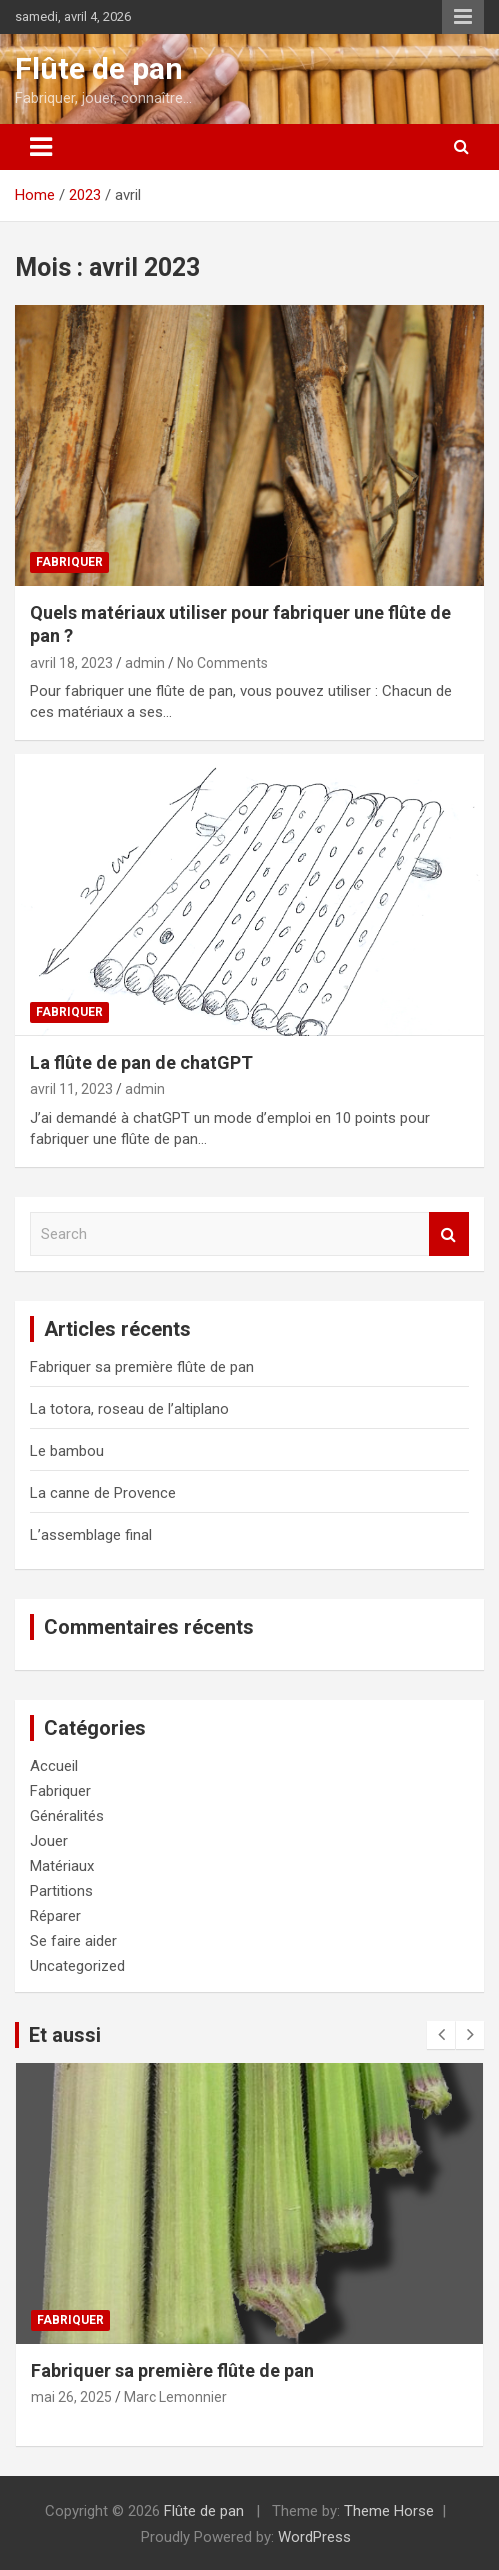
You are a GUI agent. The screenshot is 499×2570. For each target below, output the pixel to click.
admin (145, 663)
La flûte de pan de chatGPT (141, 1062)
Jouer (49, 1841)
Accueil (54, 1766)
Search (449, 1234)
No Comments (222, 663)
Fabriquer (69, 562)
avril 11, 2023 (71, 1089)
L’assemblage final (91, 1535)
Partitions (61, 1891)
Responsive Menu (463, 17)
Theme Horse (389, 2511)
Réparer (55, 1916)
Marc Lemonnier (175, 2397)
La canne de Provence (103, 1493)
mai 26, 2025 (71, 2397)
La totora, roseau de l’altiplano (129, 1409)
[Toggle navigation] (41, 147)
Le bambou (67, 1451)
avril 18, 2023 (71, 663)
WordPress (314, 2537)
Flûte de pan (99, 68)
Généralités (67, 1816)
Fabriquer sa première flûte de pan (142, 1367)
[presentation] (441, 2035)
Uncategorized (77, 1966)
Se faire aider (73, 1941)
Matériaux (62, 1866)
